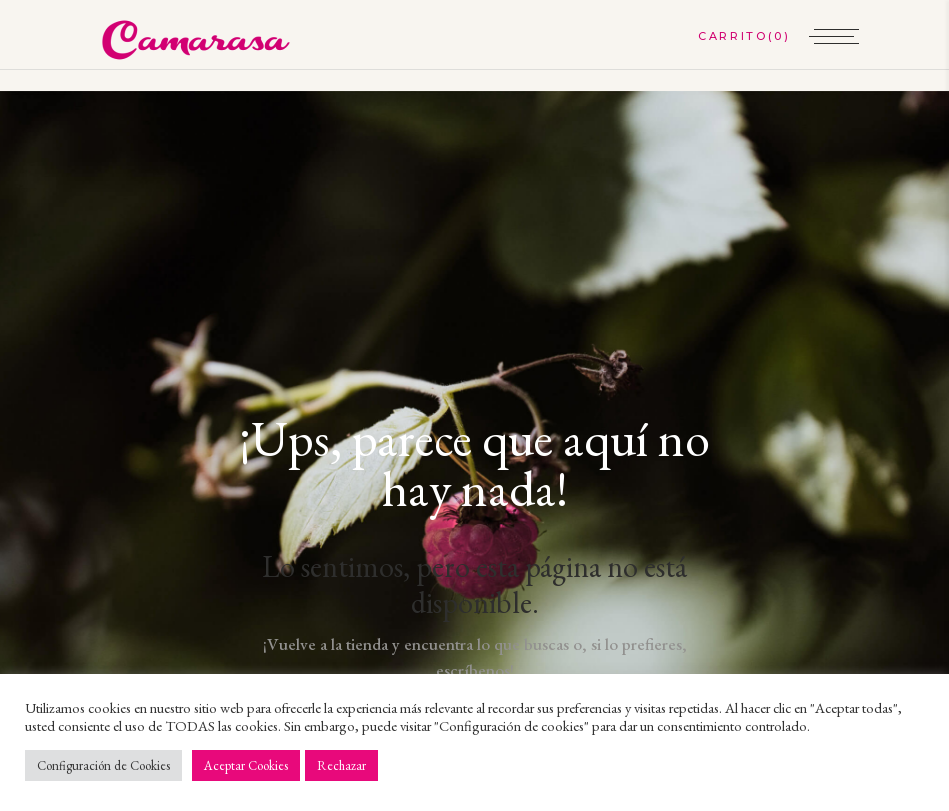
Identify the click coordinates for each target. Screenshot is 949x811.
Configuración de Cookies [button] (103, 765)
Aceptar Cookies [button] (246, 765)
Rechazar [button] (341, 765)
